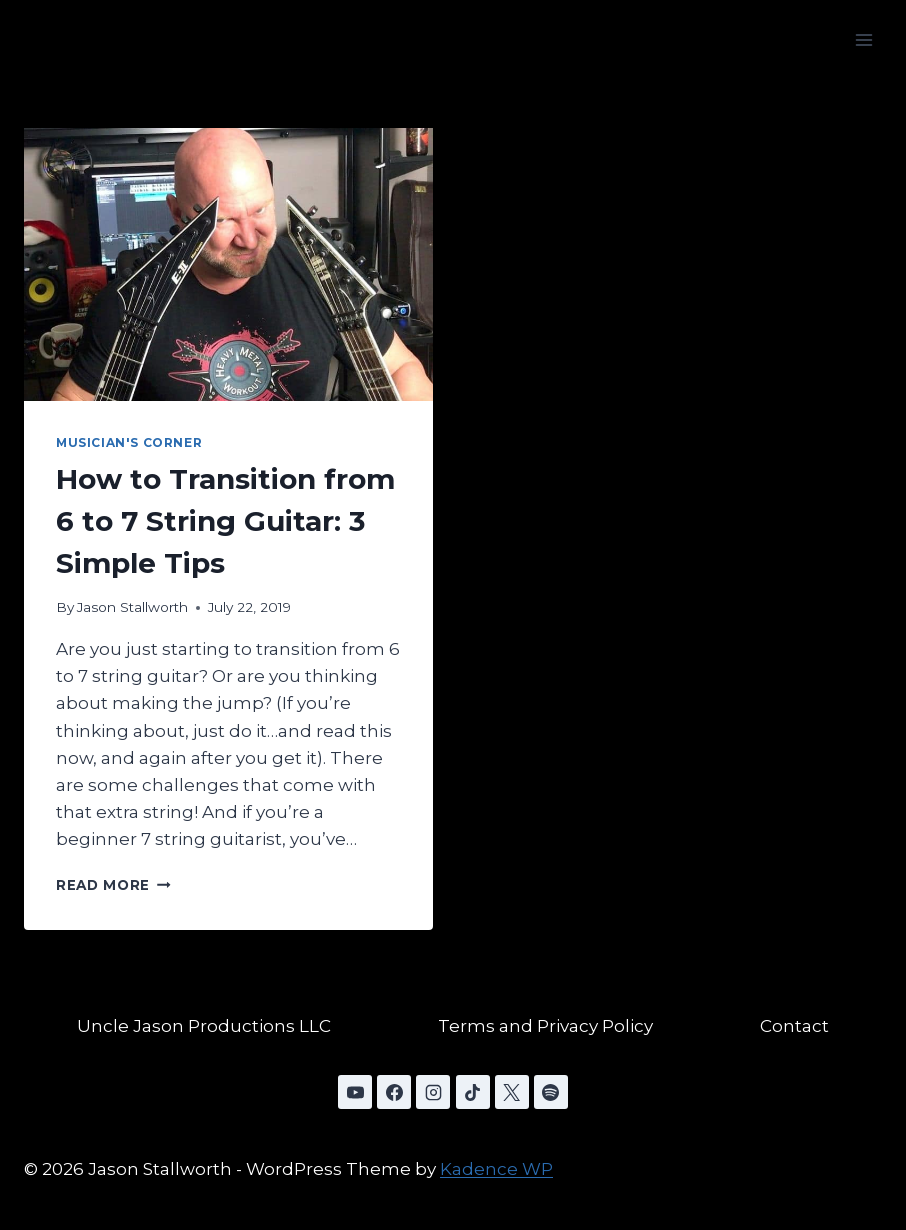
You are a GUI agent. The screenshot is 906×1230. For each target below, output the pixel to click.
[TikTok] (473, 1092)
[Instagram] (433, 1092)
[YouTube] (355, 1092)
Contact (794, 1026)
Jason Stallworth (132, 607)
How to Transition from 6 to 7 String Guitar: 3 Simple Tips (225, 521)
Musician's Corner (129, 442)
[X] (512, 1092)
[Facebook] (394, 1092)
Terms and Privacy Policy (545, 1026)
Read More (113, 885)
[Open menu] (863, 39)
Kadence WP (496, 1169)
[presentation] (228, 264)
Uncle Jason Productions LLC (204, 1026)
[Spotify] (551, 1092)
